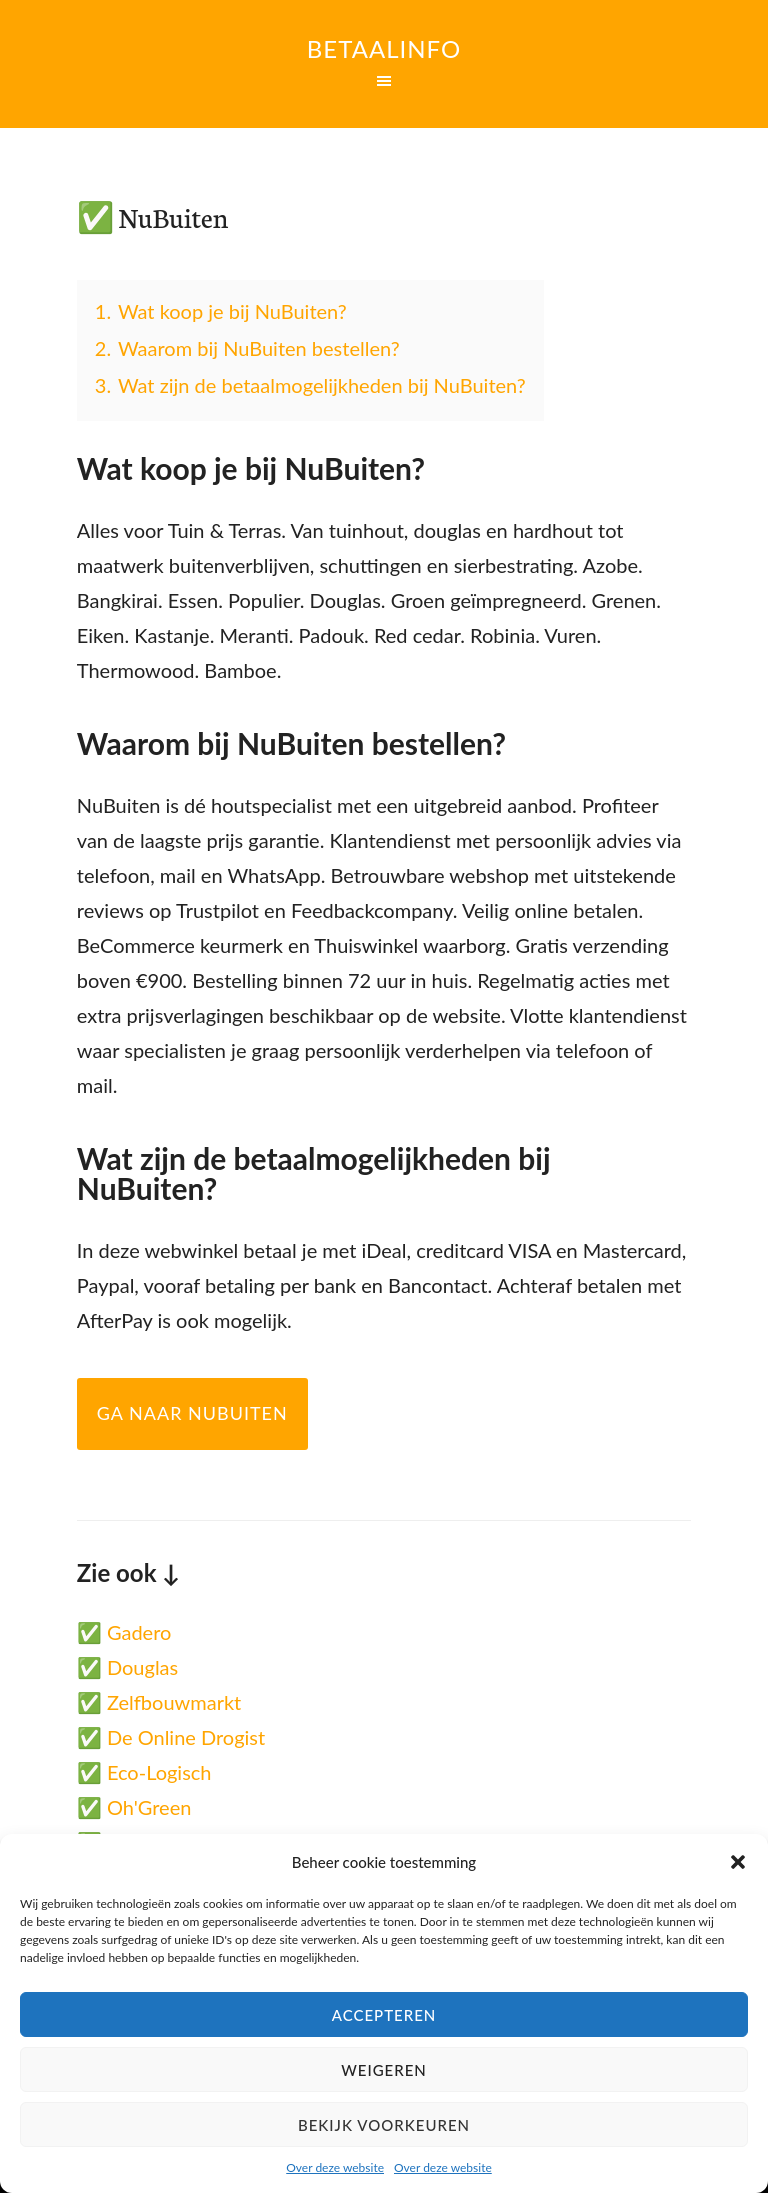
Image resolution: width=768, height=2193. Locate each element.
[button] (738, 1862)
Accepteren (384, 2015)
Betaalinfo (384, 48)
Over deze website (335, 2167)
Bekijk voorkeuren (384, 2125)
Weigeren (384, 2070)
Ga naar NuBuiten (192, 1413)
